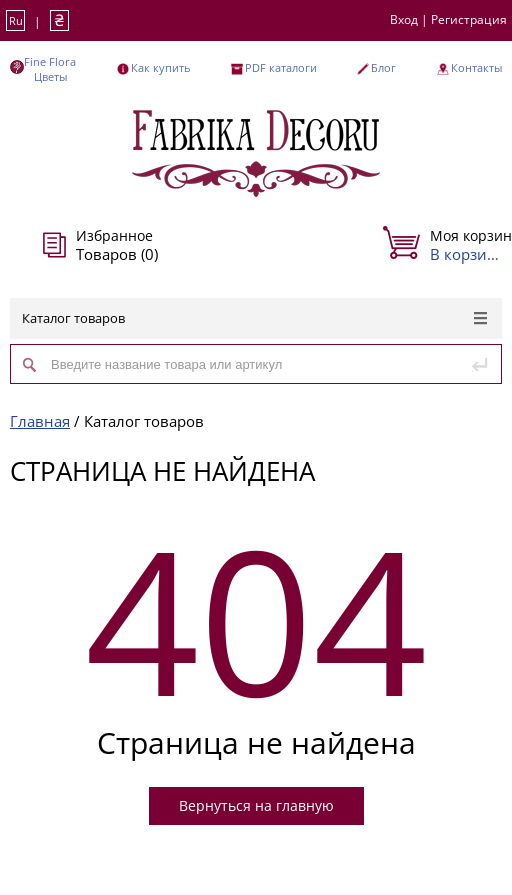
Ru (16, 20)
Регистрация (469, 19)
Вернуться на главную (256, 805)
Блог (383, 67)
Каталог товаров (254, 318)
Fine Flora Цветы (50, 69)
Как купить (160, 67)
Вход (404, 19)
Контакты (476, 67)
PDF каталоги (281, 67)
